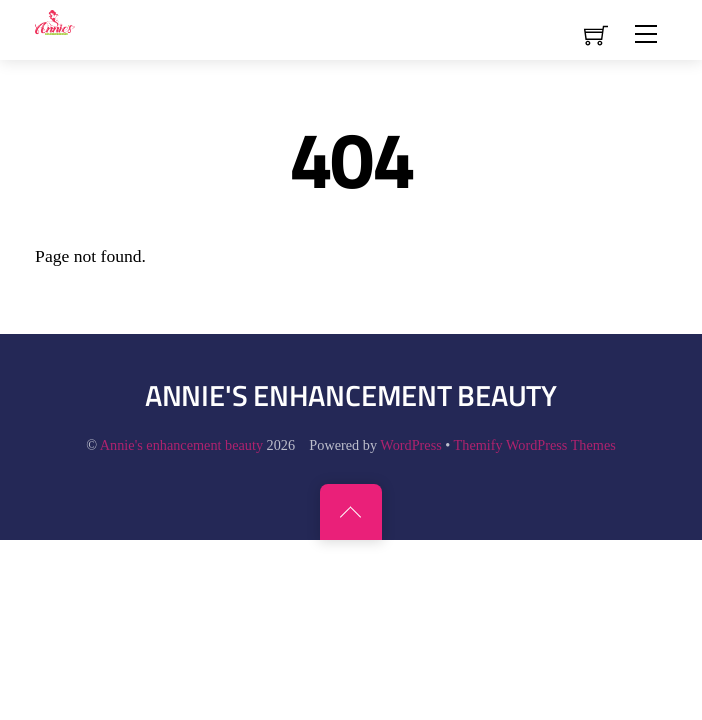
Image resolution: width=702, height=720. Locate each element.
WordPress (410, 445)
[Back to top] (351, 512)
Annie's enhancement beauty (181, 445)
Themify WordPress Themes (535, 445)
